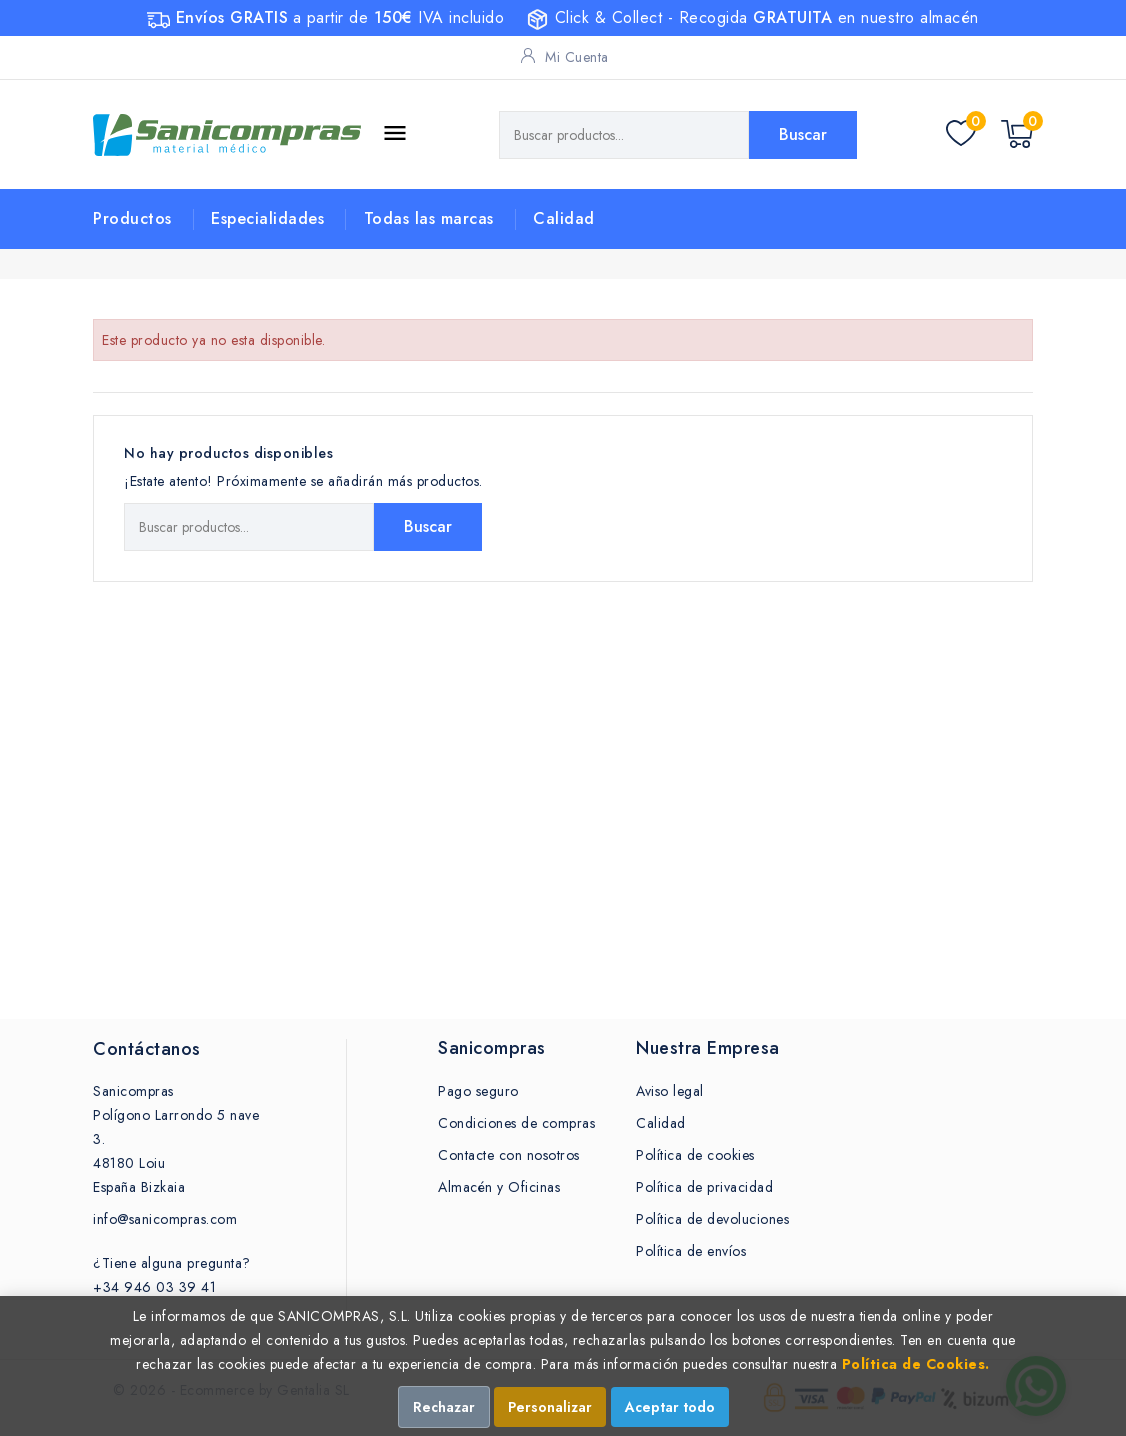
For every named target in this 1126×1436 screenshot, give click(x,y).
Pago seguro (478, 1091)
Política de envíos (691, 1251)
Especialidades (267, 218)
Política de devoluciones (712, 1219)
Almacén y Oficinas (499, 1187)
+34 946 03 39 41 (154, 1287)
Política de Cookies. (916, 1364)
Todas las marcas (429, 218)
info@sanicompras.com (165, 1219)
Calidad (564, 218)
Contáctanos (147, 1049)
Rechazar (444, 1407)
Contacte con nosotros (509, 1155)
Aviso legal (670, 1091)
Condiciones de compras (516, 1123)
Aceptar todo (670, 1407)
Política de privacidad (704, 1187)
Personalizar (550, 1407)
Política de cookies (695, 1155)
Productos (132, 218)
